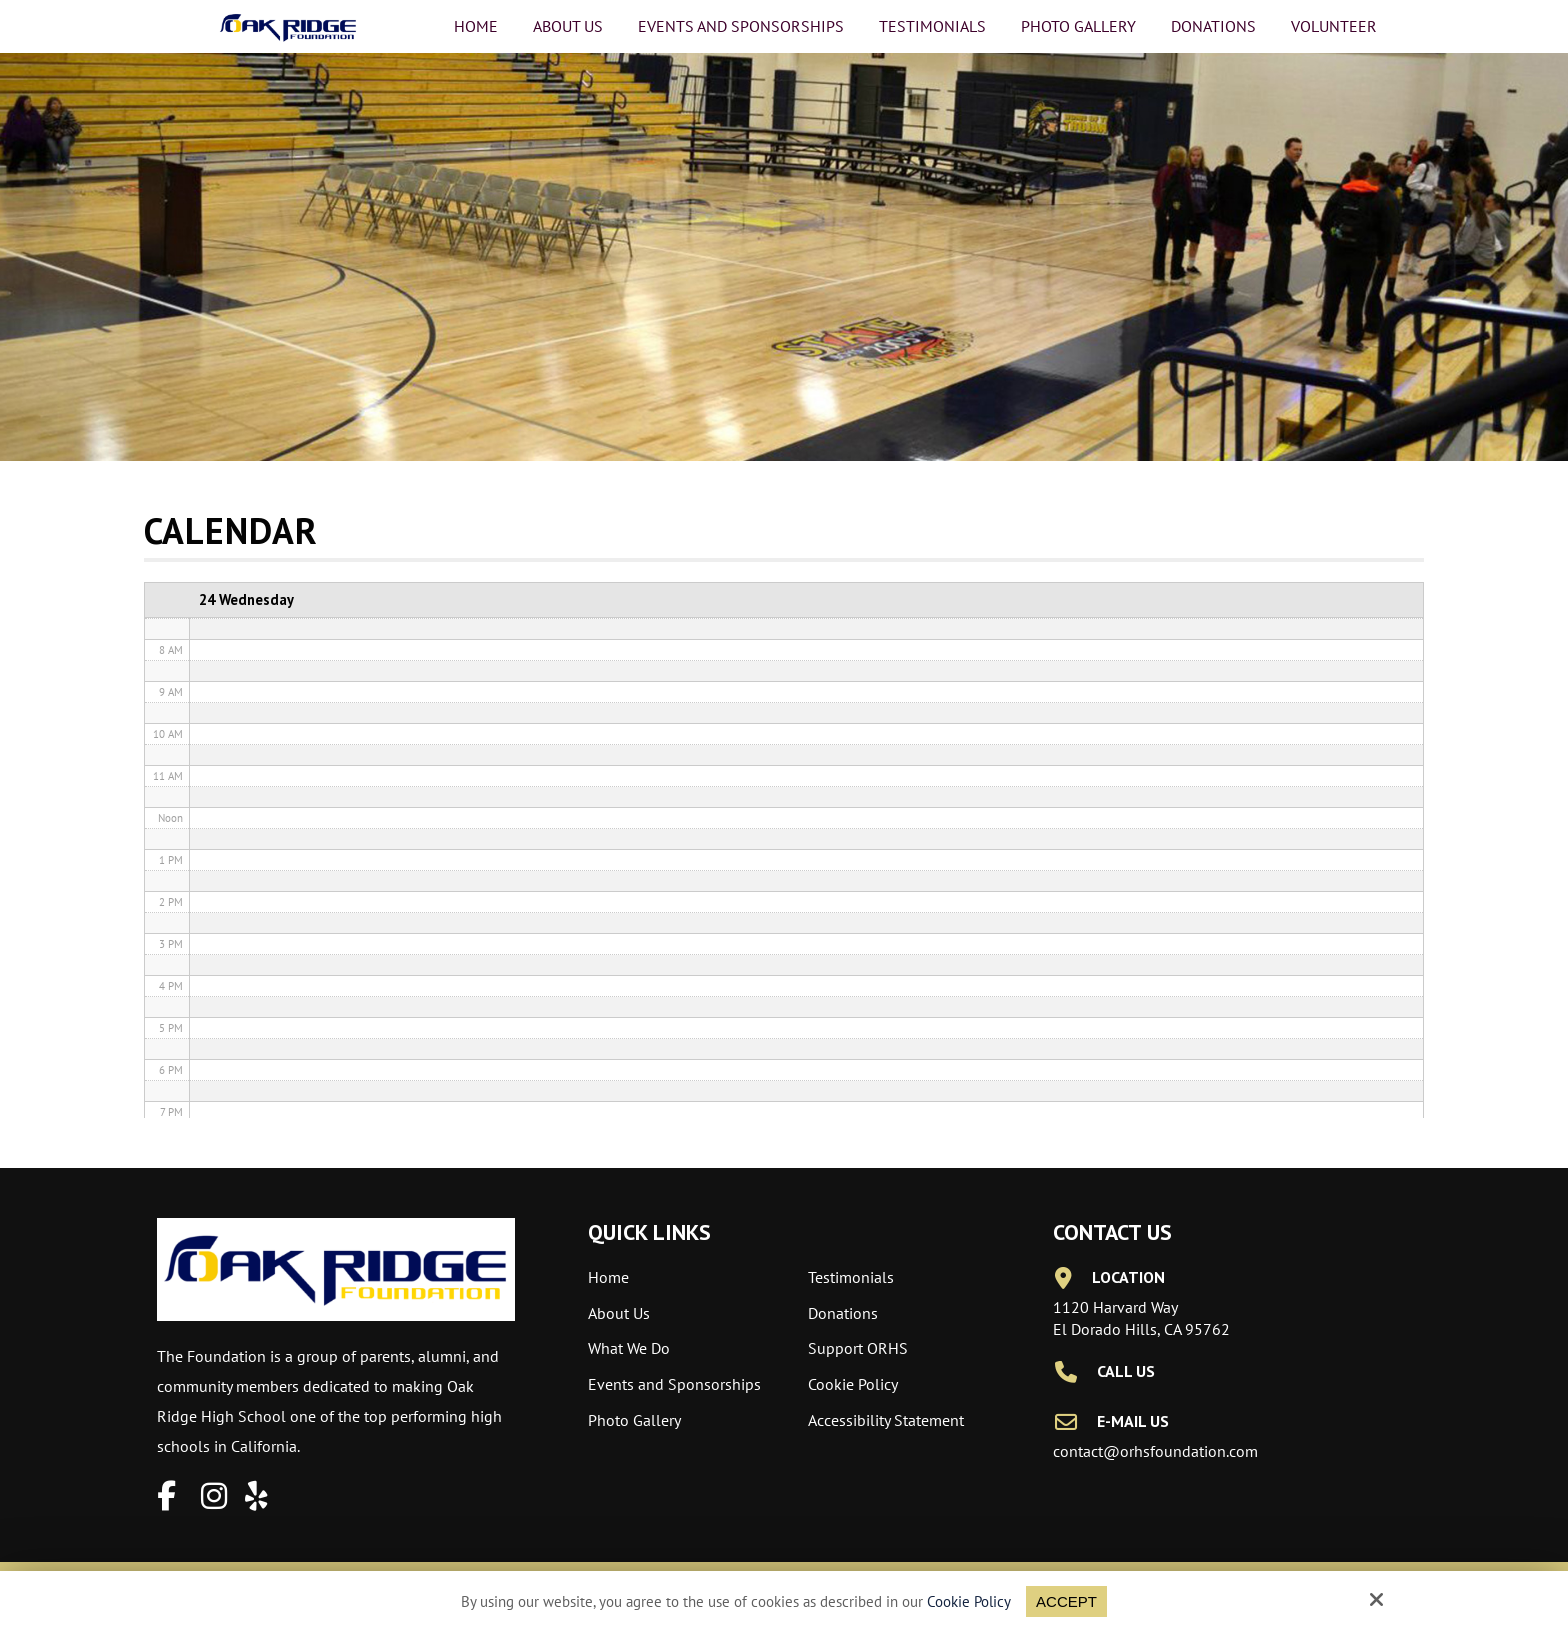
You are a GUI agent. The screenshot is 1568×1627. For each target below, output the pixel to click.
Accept (1066, 1601)
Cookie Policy (969, 1602)
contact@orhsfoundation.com (1155, 1451)
